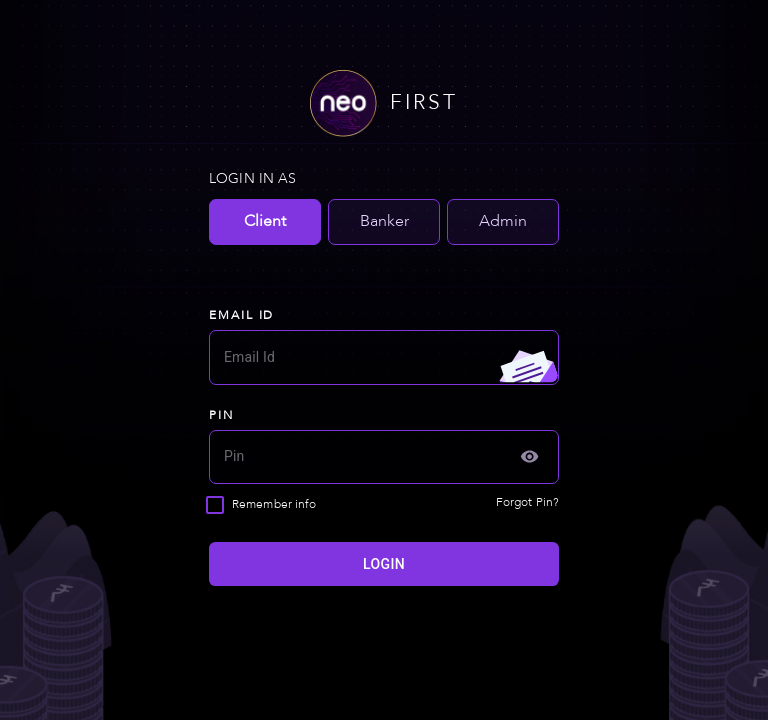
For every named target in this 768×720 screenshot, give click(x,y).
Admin (503, 222)
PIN (221, 416)
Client (265, 222)
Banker (384, 222)
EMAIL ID (241, 316)
